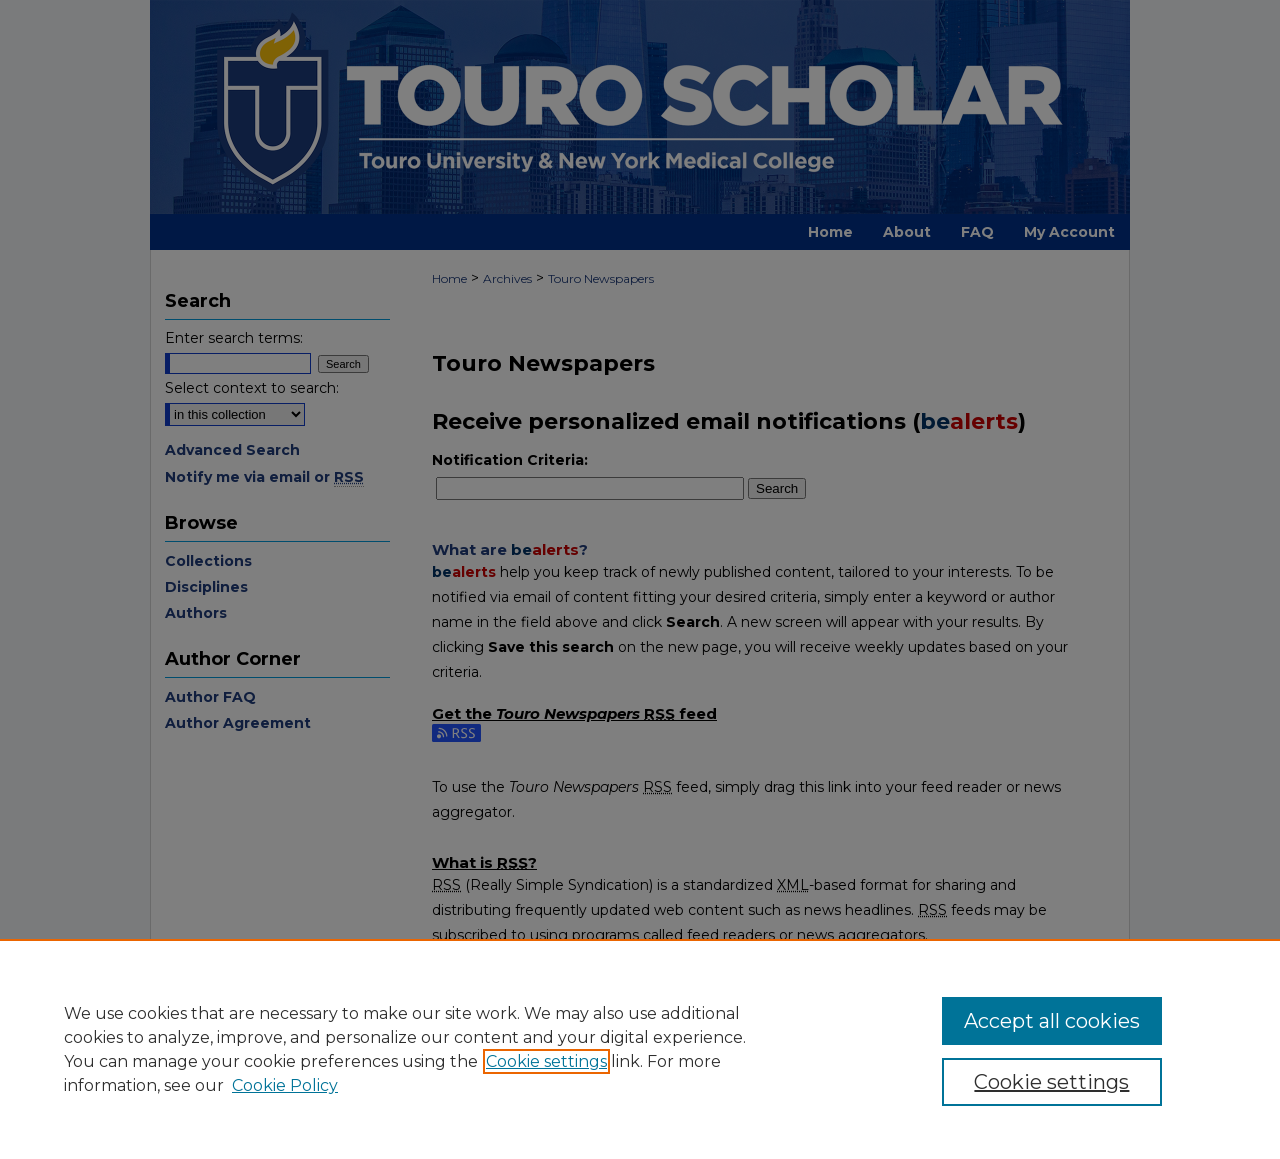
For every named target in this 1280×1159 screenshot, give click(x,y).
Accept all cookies (1052, 1021)
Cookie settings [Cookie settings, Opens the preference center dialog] (1051, 1082)
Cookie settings (546, 1061)
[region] (640, 1049)
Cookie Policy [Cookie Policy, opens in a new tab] (285, 1085)
